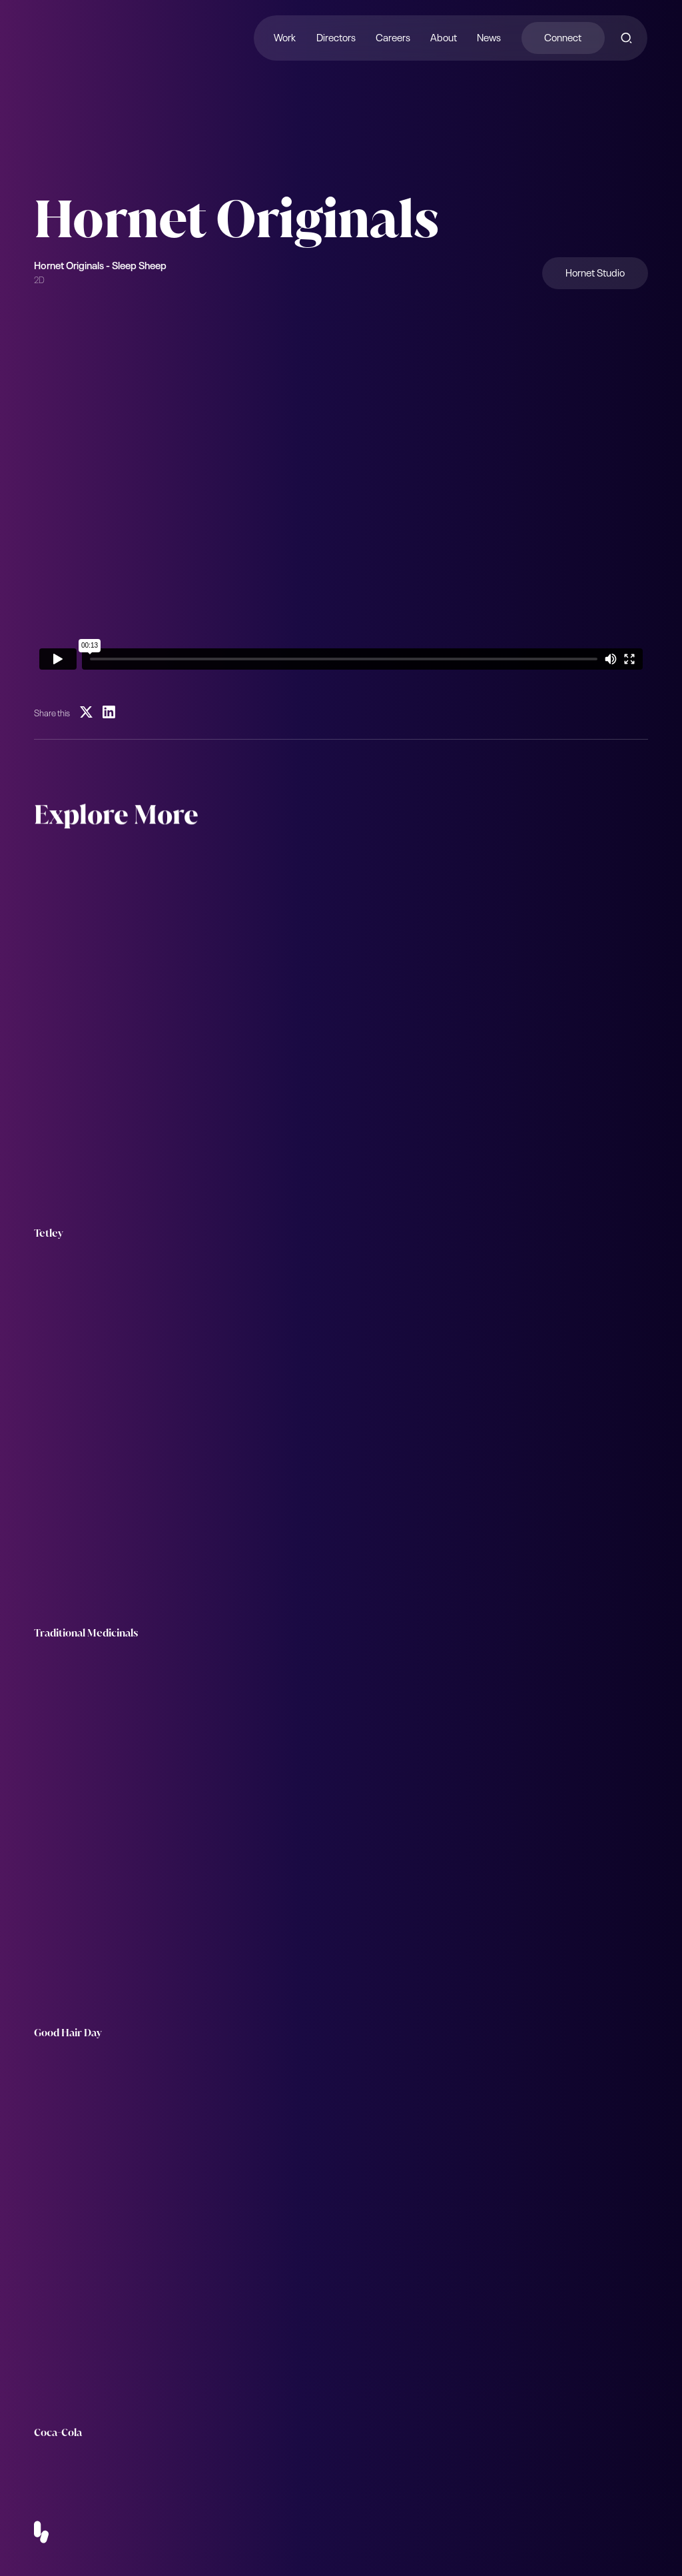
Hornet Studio (595, 271)
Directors (336, 36)
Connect (563, 36)
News (490, 36)
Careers (393, 36)
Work (285, 36)
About (443, 36)
